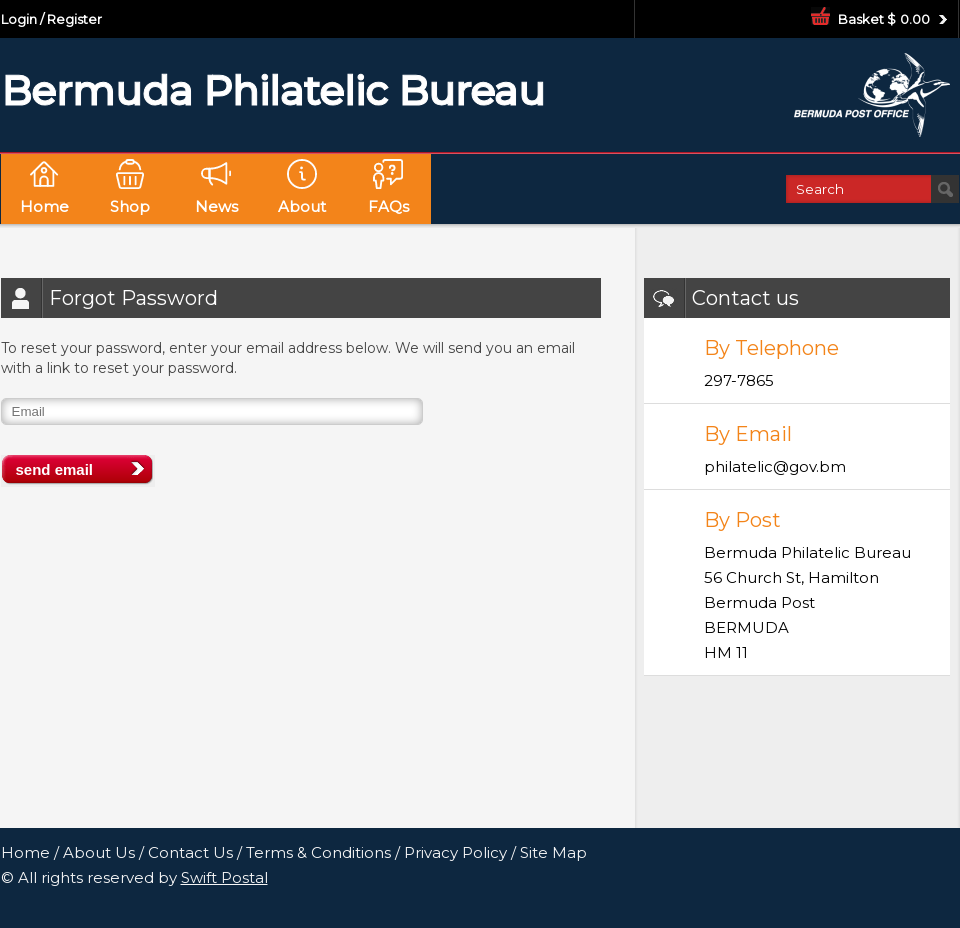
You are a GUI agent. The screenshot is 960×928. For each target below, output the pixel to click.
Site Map (553, 852)
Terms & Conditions (318, 852)
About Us (99, 852)
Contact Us (190, 852)
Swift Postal (224, 877)
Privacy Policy (455, 852)
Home (25, 852)
